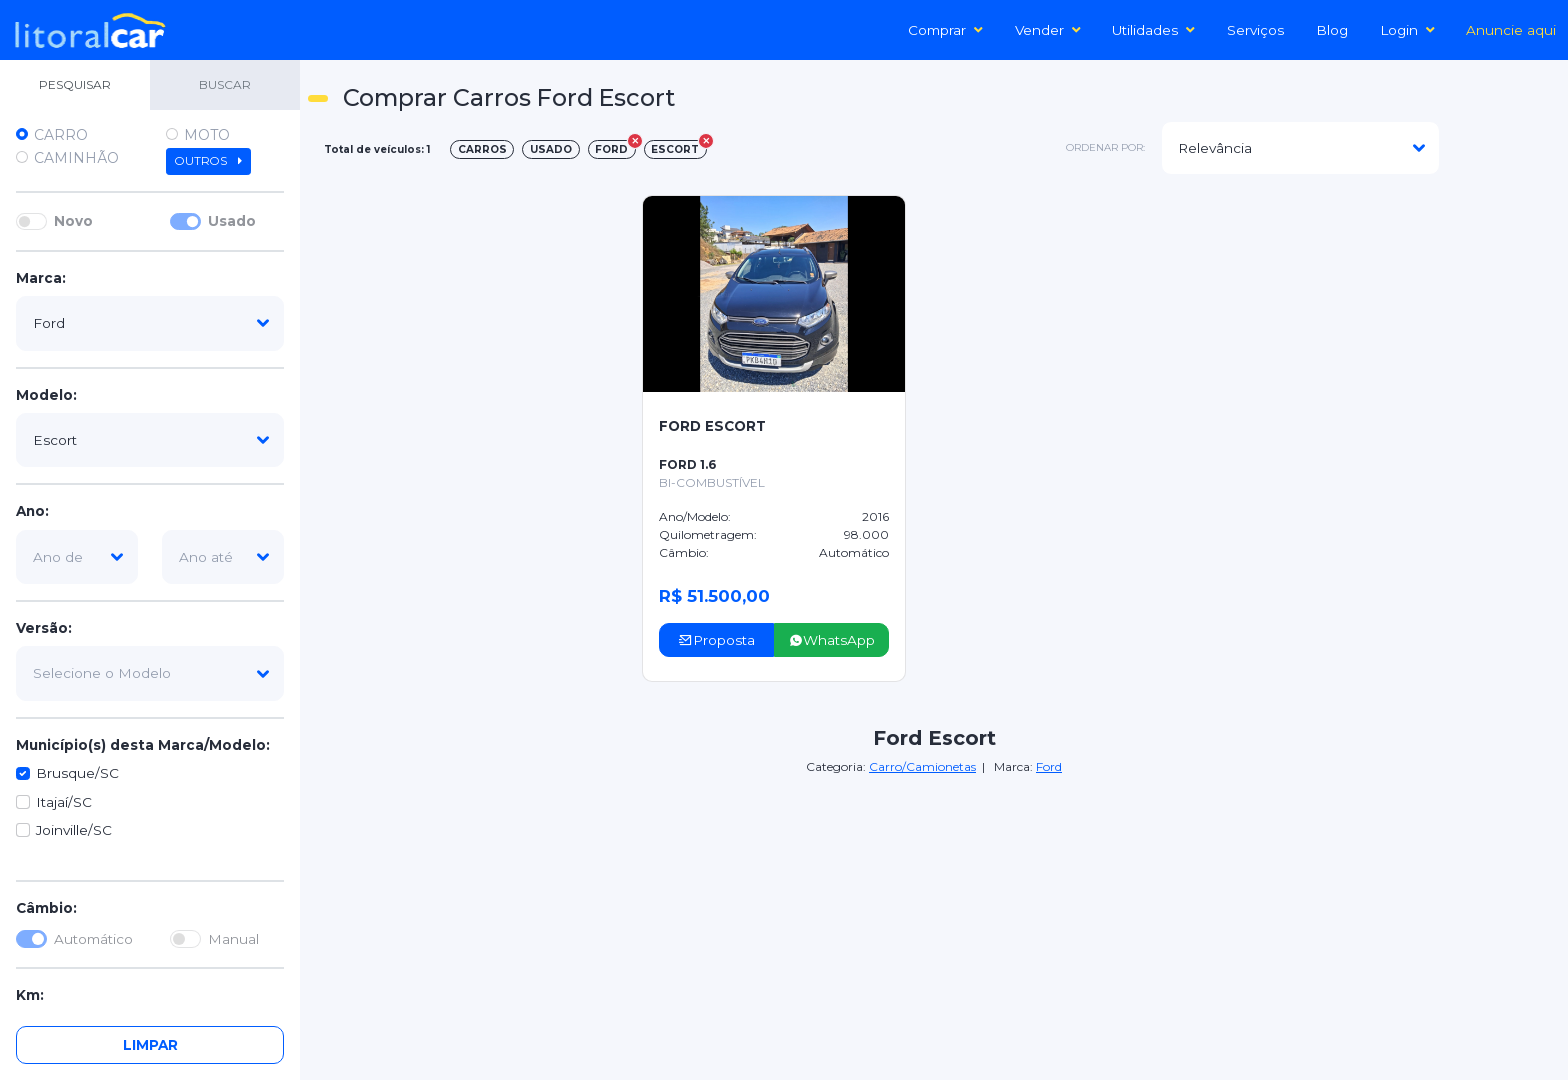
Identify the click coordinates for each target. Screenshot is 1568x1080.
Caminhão (76, 158)
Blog (1332, 30)
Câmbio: (46, 908)
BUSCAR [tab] (225, 84)
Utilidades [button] (1153, 30)
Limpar (150, 1045)
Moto (207, 135)
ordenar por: (1105, 147)
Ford (1049, 766)
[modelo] (150, 440)
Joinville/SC (74, 830)
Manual (233, 939)
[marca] (150, 323)
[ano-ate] (223, 557)
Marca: (41, 278)
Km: (30, 995)
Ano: (32, 511)
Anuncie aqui (1511, 30)
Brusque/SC (77, 773)
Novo (73, 221)
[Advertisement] (1400, 216)
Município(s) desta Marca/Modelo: (143, 745)
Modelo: (46, 395)
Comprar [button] (945, 30)
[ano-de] (77, 557)
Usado (232, 221)
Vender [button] (1048, 30)
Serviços (1255, 30)
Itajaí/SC (64, 802)
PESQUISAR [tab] (75, 84)
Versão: (44, 628)
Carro (61, 135)
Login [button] (1407, 30)
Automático (93, 939)
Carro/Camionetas (922, 766)
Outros (208, 161)
